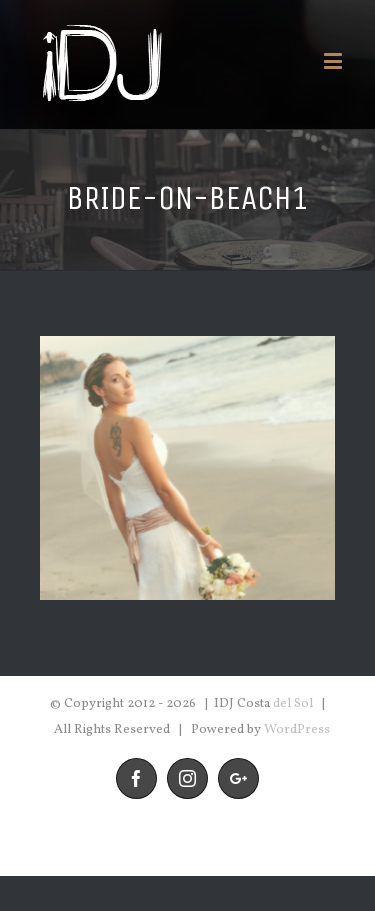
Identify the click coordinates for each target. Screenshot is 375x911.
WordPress (297, 730)
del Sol (293, 704)
